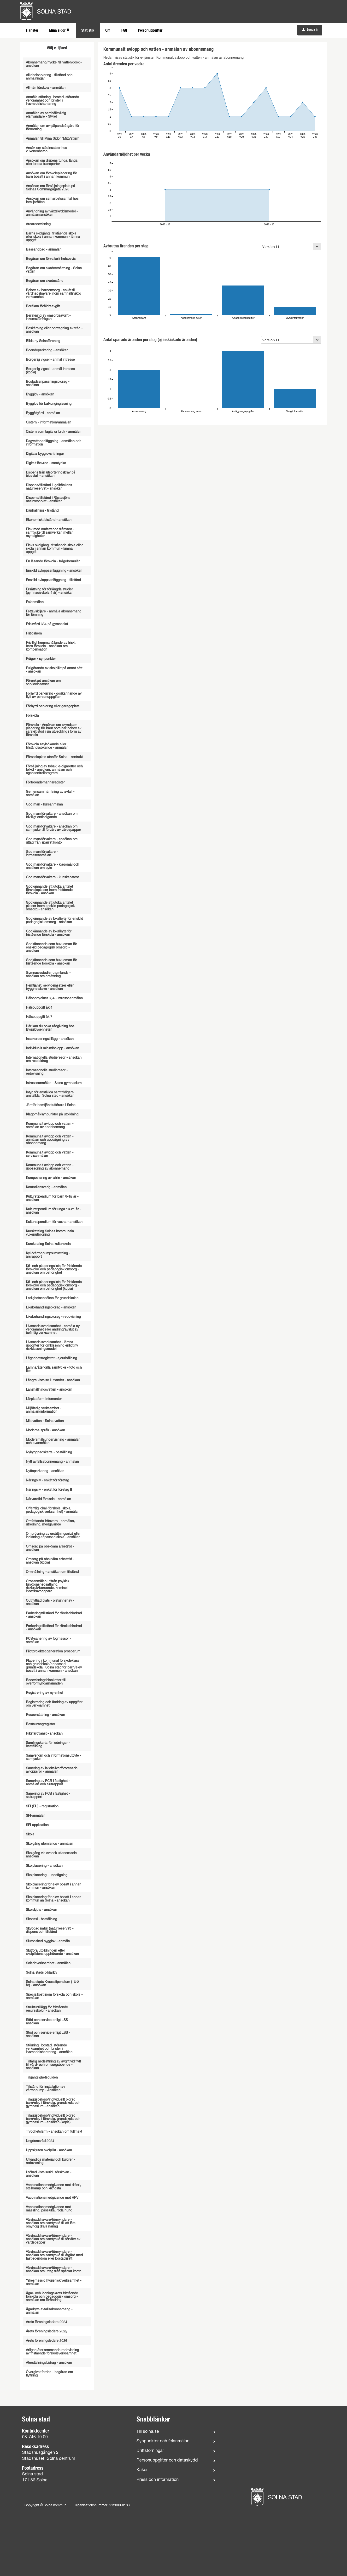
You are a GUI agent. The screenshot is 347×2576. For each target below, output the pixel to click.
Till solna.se (147, 2431)
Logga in (310, 29)
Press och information (157, 2480)
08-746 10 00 (35, 2437)
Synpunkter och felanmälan (162, 2441)
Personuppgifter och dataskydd (167, 2460)
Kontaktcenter (35, 2431)
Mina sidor (59, 30)
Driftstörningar (150, 2451)
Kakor (142, 2470)
